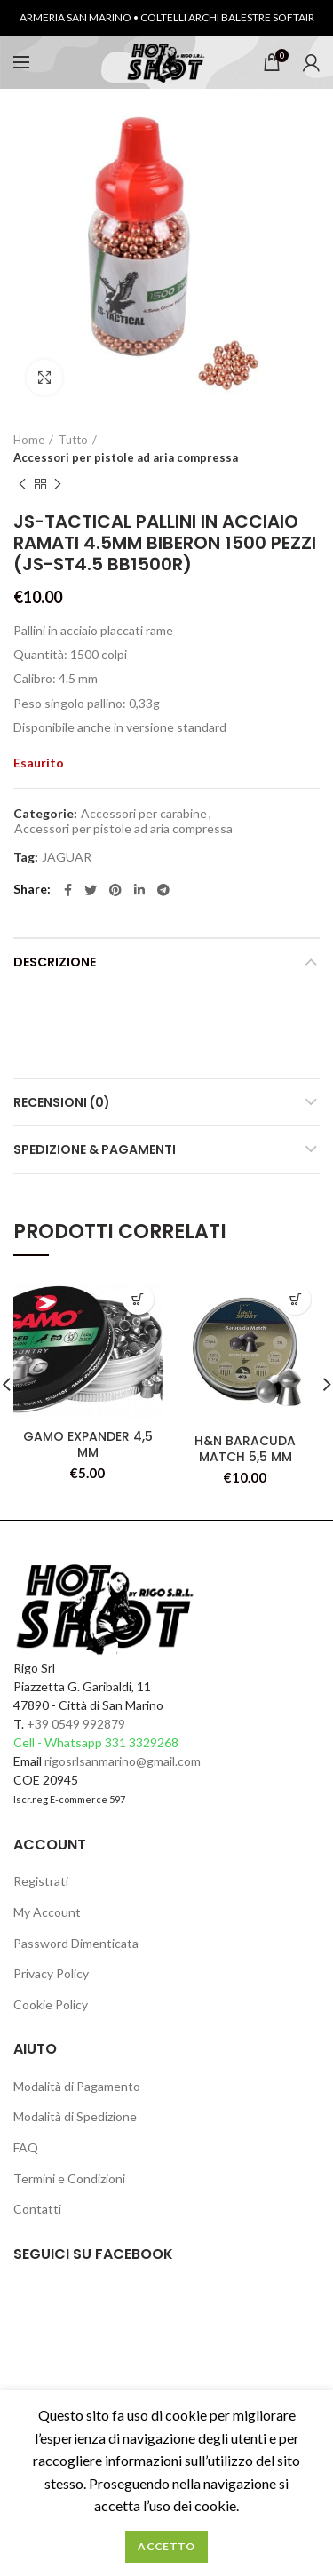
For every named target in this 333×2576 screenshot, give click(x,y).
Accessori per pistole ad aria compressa (125, 457)
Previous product (22, 484)
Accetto (166, 2546)
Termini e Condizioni (69, 2178)
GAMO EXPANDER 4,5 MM (88, 1444)
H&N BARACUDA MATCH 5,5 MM (245, 1449)
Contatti (37, 2208)
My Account (47, 1912)
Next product (57, 484)
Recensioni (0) (61, 1102)
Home (28, 440)
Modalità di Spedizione (75, 2116)
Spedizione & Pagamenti (94, 1149)
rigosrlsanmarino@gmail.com (122, 1761)
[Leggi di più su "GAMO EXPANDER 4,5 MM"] (138, 1299)
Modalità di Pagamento (76, 2086)
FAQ (25, 2147)
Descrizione (54, 962)
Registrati (40, 1880)
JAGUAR (66, 857)
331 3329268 (141, 1742)
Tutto (73, 440)
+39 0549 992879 (76, 1723)
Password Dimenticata (76, 1943)
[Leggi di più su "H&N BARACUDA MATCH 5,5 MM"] (295, 1299)
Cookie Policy (50, 2004)
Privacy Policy (51, 1973)
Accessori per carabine (144, 814)
